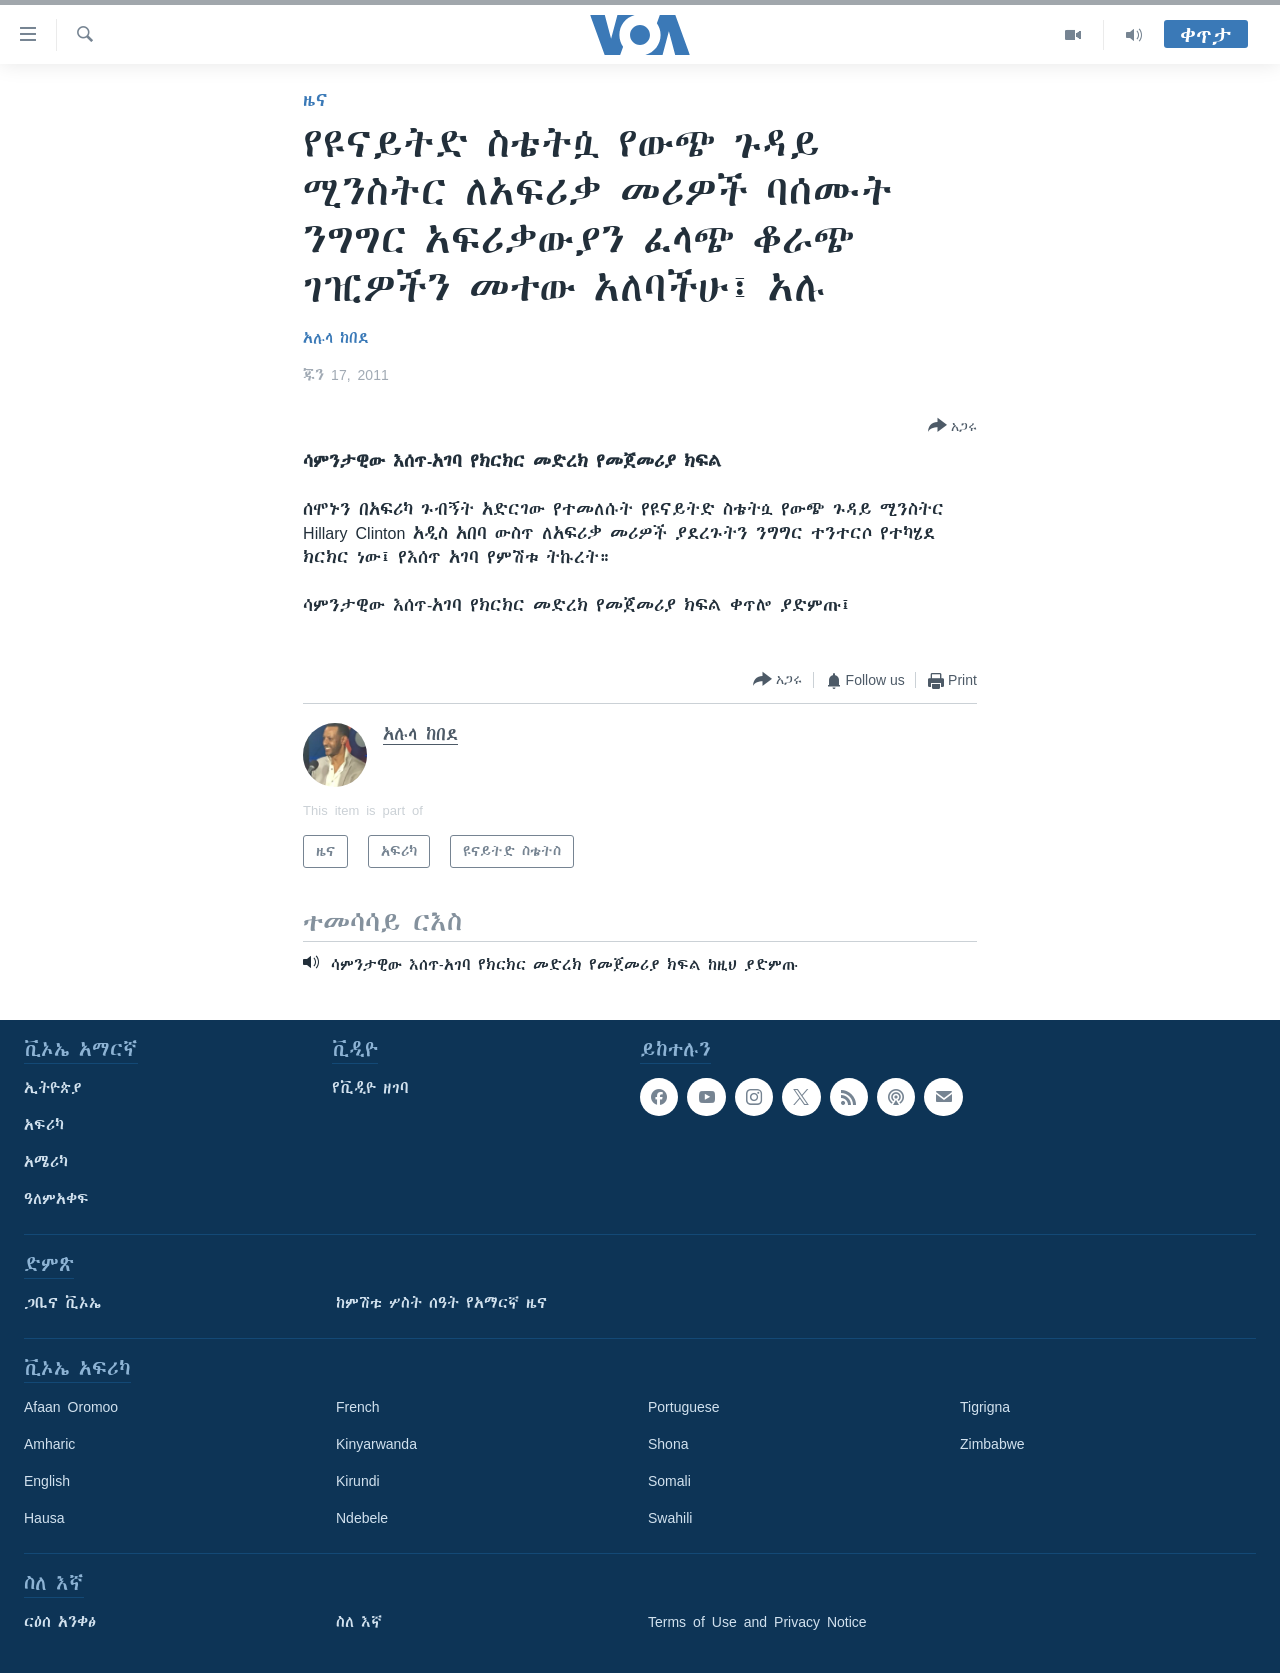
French (358, 1407)
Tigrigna (985, 1407)
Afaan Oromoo (71, 1407)
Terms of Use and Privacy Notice (757, 1622)
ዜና (315, 100)
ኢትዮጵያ (53, 1088)
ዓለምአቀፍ (56, 1199)
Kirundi (358, 1481)
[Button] (952, 427)
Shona (668, 1444)
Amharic (49, 1444)
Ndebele (362, 1518)
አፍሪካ (44, 1125)
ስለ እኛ (359, 1622)
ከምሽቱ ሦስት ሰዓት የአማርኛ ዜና (441, 1303)
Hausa (44, 1518)
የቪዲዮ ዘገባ (370, 1088)
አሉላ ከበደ (336, 338)
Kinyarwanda (376, 1444)
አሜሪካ (46, 1162)
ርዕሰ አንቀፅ (60, 1622)
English (47, 1481)
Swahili (670, 1518)
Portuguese (684, 1407)
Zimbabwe (992, 1444)
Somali (669, 1481)
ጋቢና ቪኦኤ (62, 1303)
